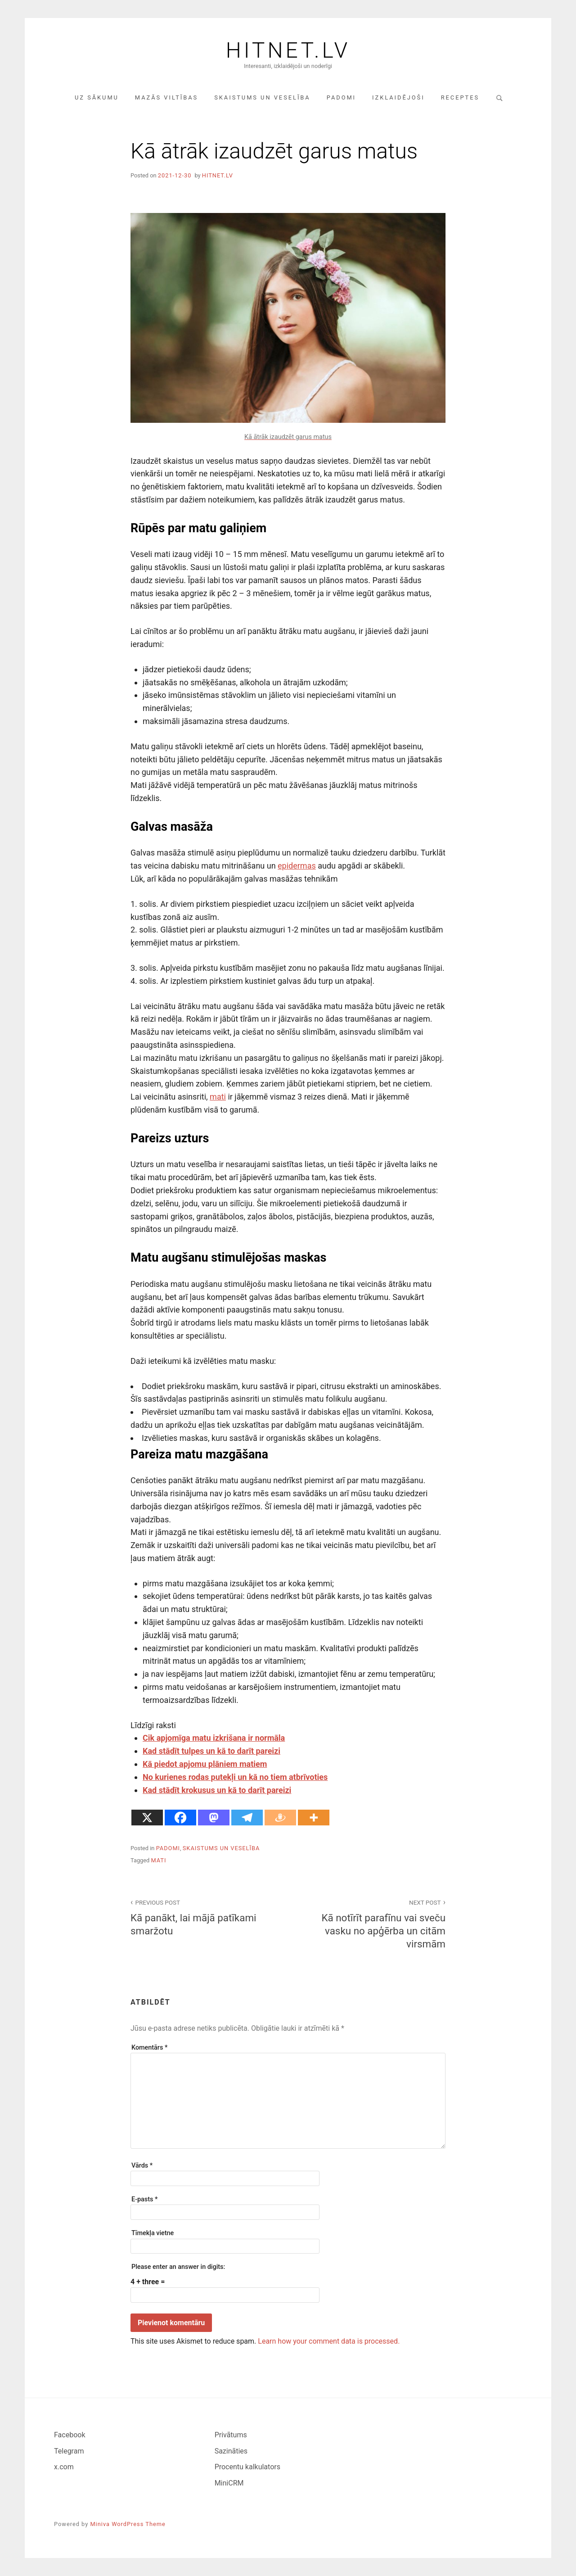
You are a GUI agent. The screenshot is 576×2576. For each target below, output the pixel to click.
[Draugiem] (280, 1817)
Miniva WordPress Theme (127, 2524)
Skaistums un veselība (262, 97)
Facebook (69, 2435)
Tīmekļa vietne (152, 2233)
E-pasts (144, 2199)
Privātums (231, 2435)
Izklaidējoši (398, 97)
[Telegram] (247, 1817)
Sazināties (231, 2451)
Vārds (142, 2165)
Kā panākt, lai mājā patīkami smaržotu (204, 1917)
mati (218, 1096)
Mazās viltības (166, 97)
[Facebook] (180, 1817)
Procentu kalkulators (247, 2467)
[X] (147, 1817)
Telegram (69, 2451)
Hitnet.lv (288, 50)
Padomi (341, 97)
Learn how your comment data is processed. (329, 2341)
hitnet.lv (217, 175)
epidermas (297, 865)
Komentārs (149, 2047)
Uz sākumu (97, 97)
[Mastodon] (214, 1817)
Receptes (460, 97)
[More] (313, 1817)
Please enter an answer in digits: (178, 2267)
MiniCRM (229, 2483)
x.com (64, 2467)
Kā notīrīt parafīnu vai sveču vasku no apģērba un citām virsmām (372, 1923)
